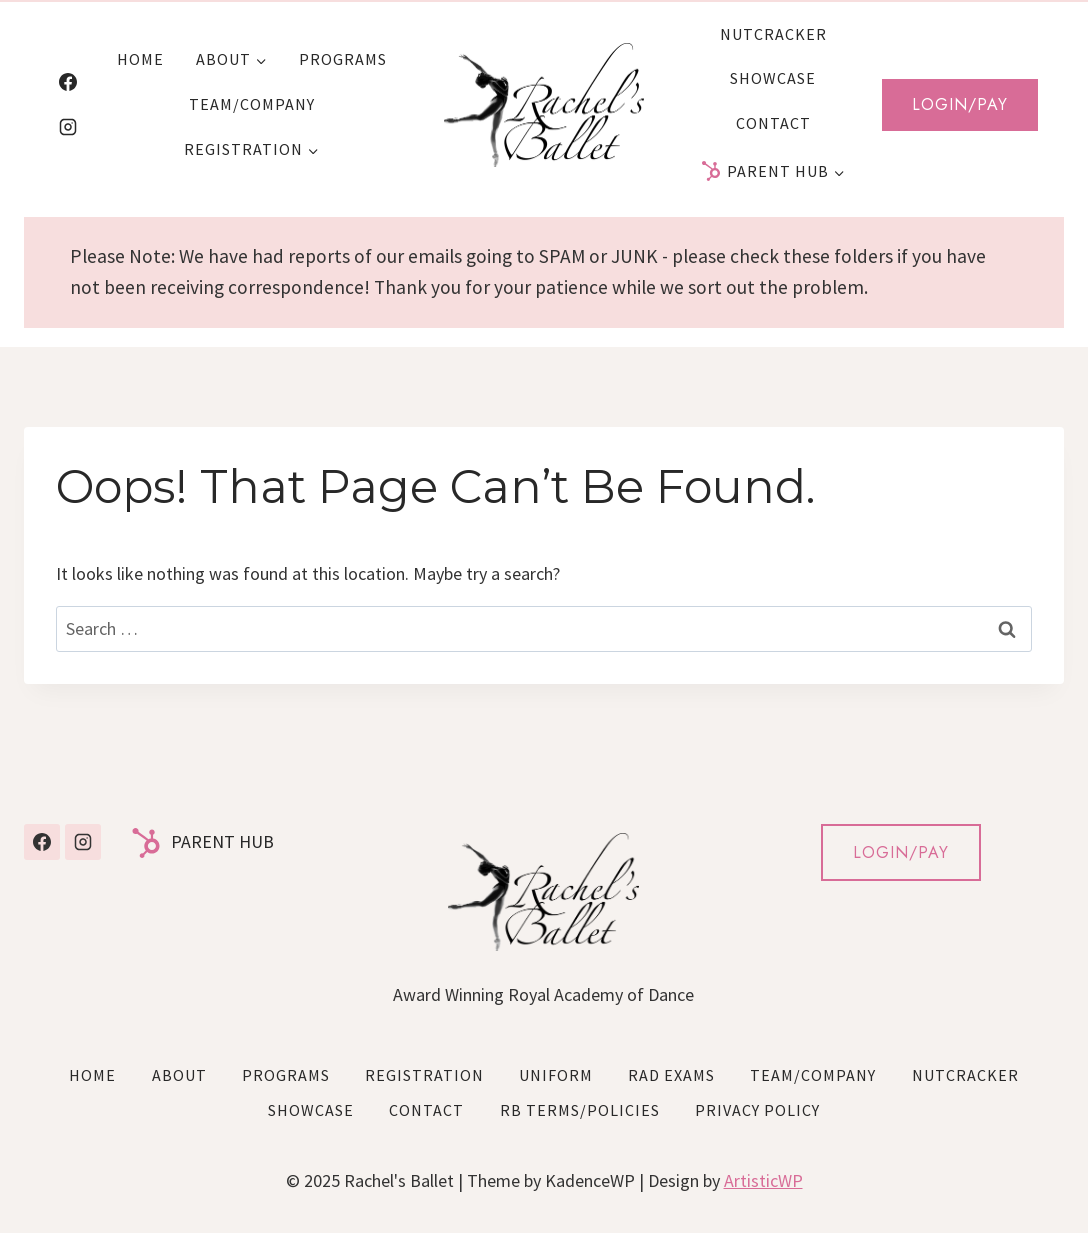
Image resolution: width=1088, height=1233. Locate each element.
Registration (424, 1075)
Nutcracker (773, 34)
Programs (343, 59)
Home (140, 59)
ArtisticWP (763, 1180)
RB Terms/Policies (580, 1110)
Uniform (556, 1075)
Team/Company (252, 104)
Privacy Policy (757, 1110)
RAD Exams (671, 1075)
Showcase (773, 78)
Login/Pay (960, 104)
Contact (773, 123)
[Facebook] (68, 82)
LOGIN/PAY (901, 852)
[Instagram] (68, 127)
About (179, 1075)
